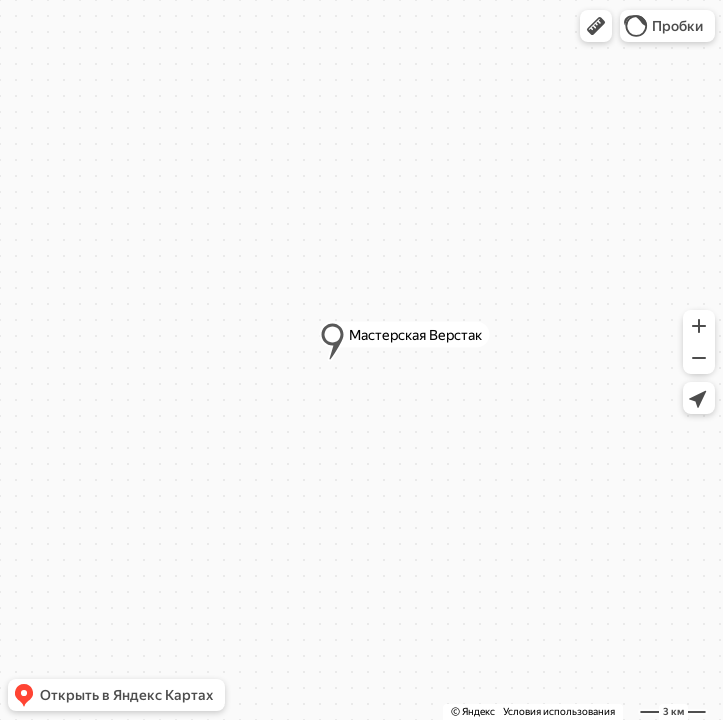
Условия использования (559, 711)
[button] (596, 26)
